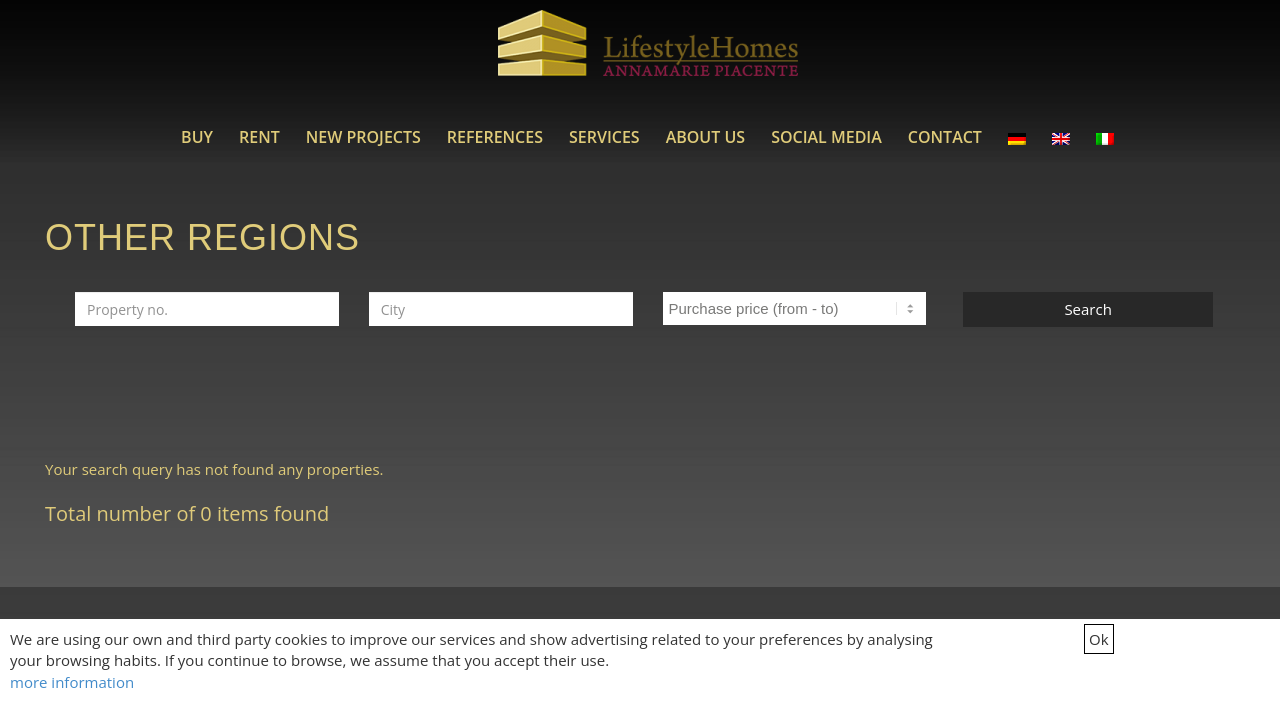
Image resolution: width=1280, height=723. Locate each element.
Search (1088, 309)
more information (72, 682)
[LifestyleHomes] (648, 55)
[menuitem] (197, 137)
